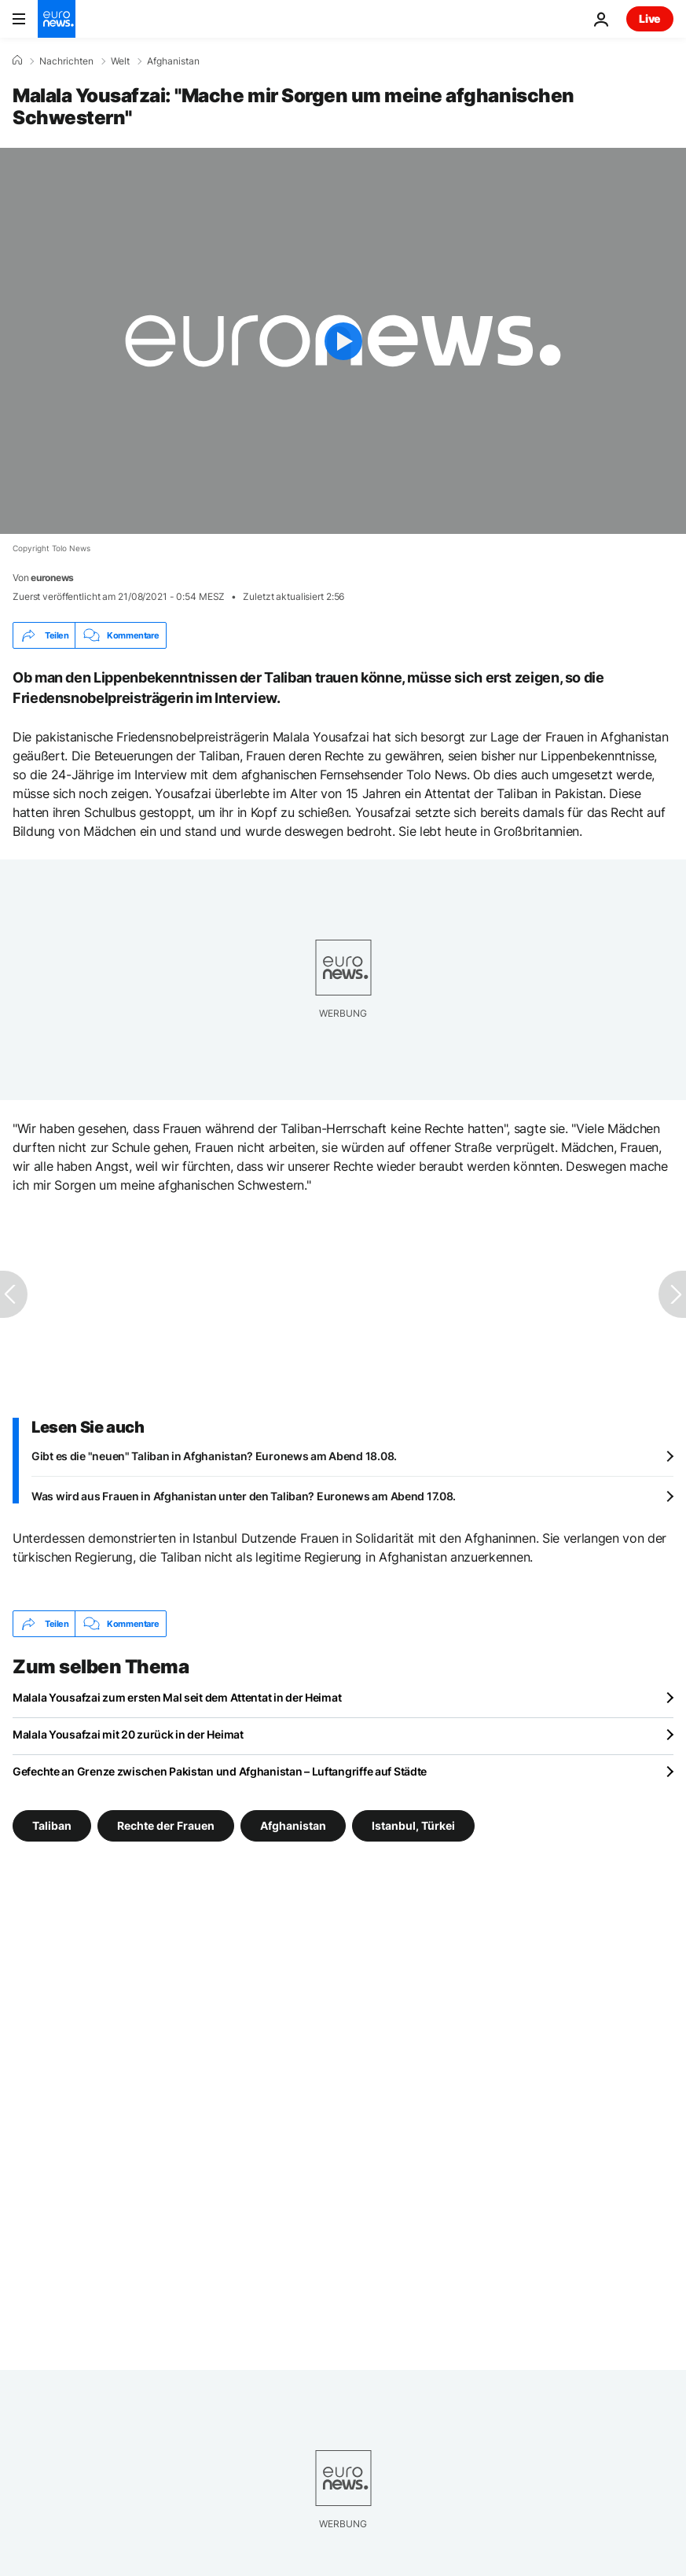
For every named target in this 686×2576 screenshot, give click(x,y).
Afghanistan (173, 61)
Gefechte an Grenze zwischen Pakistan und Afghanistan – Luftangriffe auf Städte (220, 1771)
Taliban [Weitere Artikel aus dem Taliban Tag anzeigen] (52, 1825)
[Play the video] (343, 341)
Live (650, 18)
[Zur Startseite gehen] (56, 19)
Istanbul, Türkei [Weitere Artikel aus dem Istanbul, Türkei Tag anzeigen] (413, 1825)
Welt (120, 61)
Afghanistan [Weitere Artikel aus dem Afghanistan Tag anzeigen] (293, 1825)
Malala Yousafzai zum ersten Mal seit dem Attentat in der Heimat (177, 1697)
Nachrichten (66, 61)
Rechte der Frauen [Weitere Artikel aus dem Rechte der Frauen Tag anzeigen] (166, 1825)
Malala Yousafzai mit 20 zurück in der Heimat (128, 1734)
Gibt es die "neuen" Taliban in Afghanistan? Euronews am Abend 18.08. (214, 1456)
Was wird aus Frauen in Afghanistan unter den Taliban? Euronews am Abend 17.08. (243, 1496)
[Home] (17, 60)
